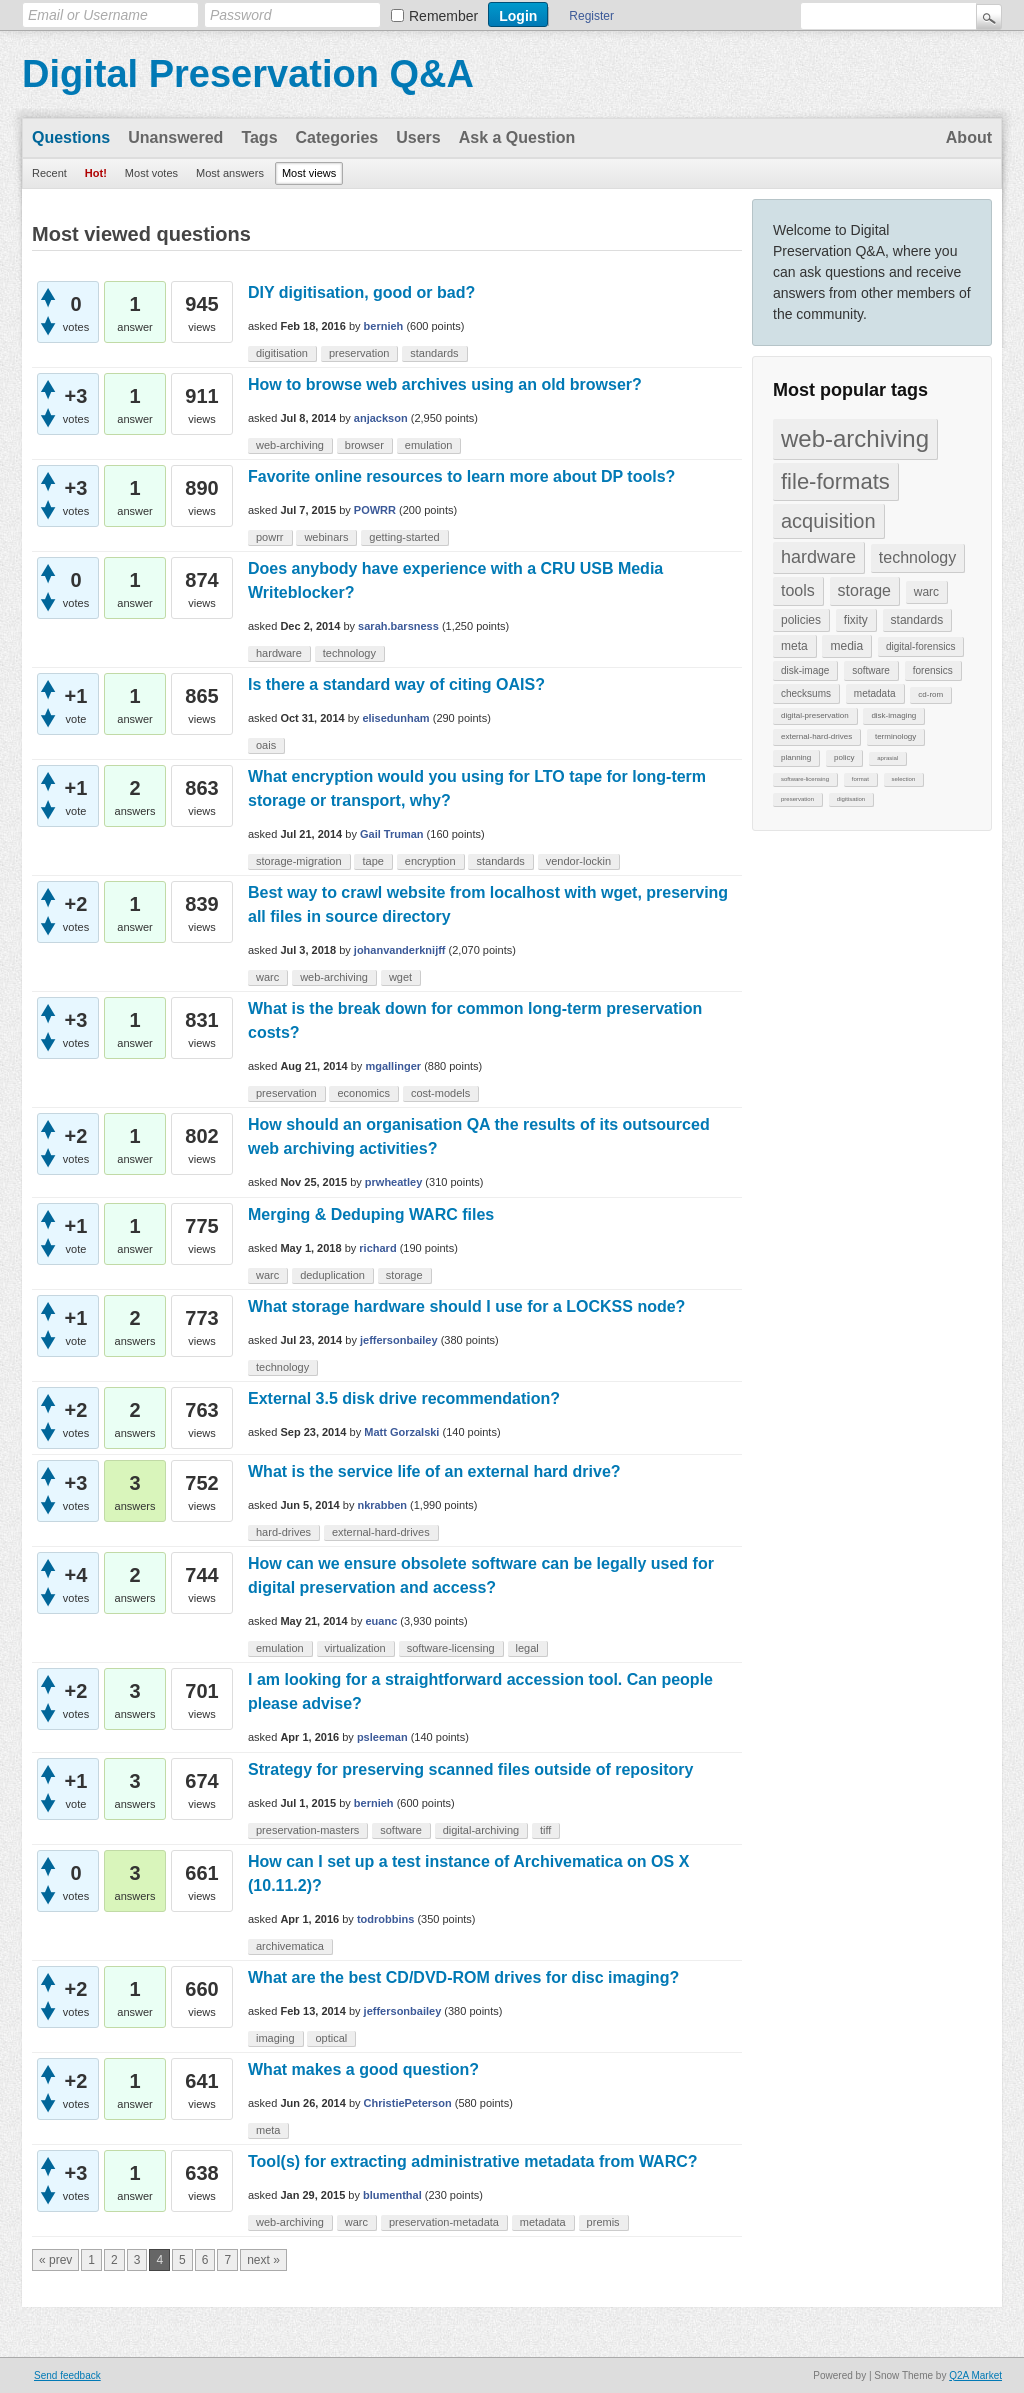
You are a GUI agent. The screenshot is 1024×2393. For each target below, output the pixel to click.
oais (266, 745)
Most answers (230, 173)
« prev (55, 2260)
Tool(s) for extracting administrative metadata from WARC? (473, 2161)
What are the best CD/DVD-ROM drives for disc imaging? (463, 1977)
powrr (270, 537)
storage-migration (299, 861)
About (969, 137)
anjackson (381, 418)
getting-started (404, 537)
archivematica (290, 1946)
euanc (381, 1621)
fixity (856, 620)
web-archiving (855, 438)
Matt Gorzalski (401, 1432)
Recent (49, 173)
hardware (818, 557)
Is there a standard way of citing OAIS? (396, 684)
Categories (337, 137)
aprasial (887, 758)
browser (364, 445)
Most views (309, 173)
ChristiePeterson (408, 2103)
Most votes (151, 173)
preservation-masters (307, 1830)
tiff (545, 1830)
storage (864, 590)
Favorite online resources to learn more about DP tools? (461, 476)
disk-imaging (893, 715)
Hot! (96, 173)
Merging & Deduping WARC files (371, 1214)
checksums (806, 693)
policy (844, 757)
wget (400, 977)
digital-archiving (481, 1830)
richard (377, 1248)
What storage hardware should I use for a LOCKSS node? (466, 1306)
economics (363, 1093)
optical (331, 2038)
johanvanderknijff (400, 950)
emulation (429, 445)
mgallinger (393, 1066)
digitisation (851, 799)
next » (263, 2260)
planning (796, 757)
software (871, 670)
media (846, 646)
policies (801, 620)
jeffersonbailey (399, 1340)
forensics (933, 670)
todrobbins (385, 1919)
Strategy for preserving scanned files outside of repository (470, 1769)
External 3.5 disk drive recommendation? (404, 1398)
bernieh (384, 326)
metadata (875, 693)
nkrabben (383, 1505)
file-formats (835, 481)
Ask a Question (517, 137)
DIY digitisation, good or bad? (361, 292)
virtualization (355, 1648)
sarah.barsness (398, 626)
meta (794, 646)
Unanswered (175, 137)
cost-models (440, 1093)
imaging (275, 2038)
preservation (797, 799)
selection (904, 779)
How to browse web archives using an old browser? (445, 384)
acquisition (828, 521)
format (860, 779)
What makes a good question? (363, 2069)
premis (603, 2222)
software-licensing (805, 779)
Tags (259, 137)
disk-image (805, 670)
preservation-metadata (444, 2222)
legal (527, 1648)
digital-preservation (815, 715)
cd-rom (930, 694)
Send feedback (67, 2375)
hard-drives (283, 1532)
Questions (71, 137)
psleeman (382, 1737)
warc (926, 592)
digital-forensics (920, 646)
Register (591, 16)
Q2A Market (975, 2375)
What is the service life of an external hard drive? (434, 1471)
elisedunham (395, 718)
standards (917, 620)
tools (798, 590)
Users (418, 137)
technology (917, 557)
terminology (895, 736)
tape (372, 861)
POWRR (375, 510)
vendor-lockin (578, 861)
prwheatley (393, 1182)
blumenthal (392, 2195)
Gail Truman (392, 834)
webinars (326, 537)
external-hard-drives (816, 736)
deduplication (332, 1275)
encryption (430, 861)
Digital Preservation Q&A (248, 74)
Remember (443, 16)
